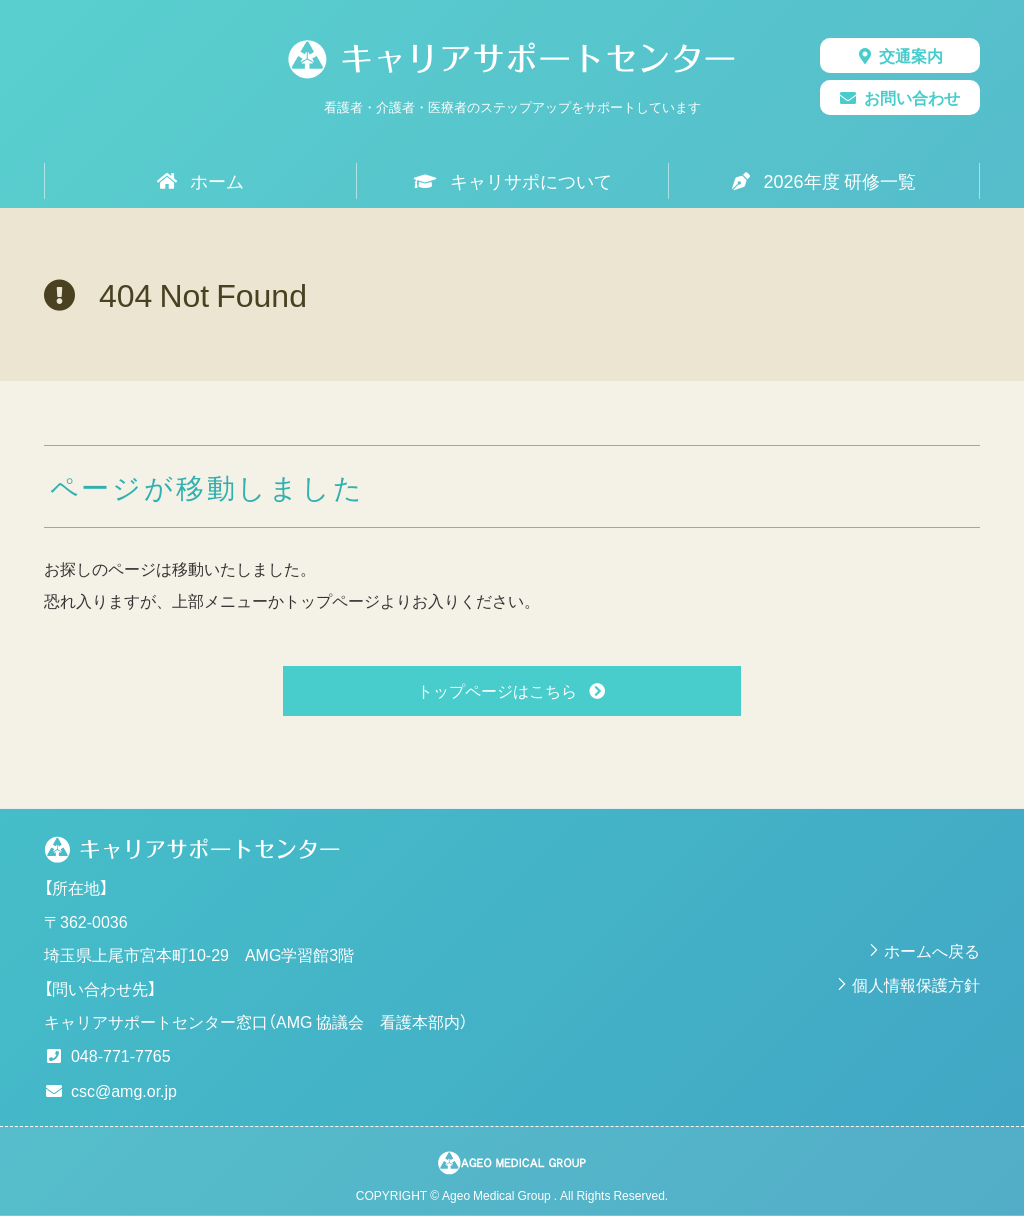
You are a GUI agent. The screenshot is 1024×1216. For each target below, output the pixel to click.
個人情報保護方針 (916, 984)
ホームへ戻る (932, 950)
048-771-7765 (121, 1055)
